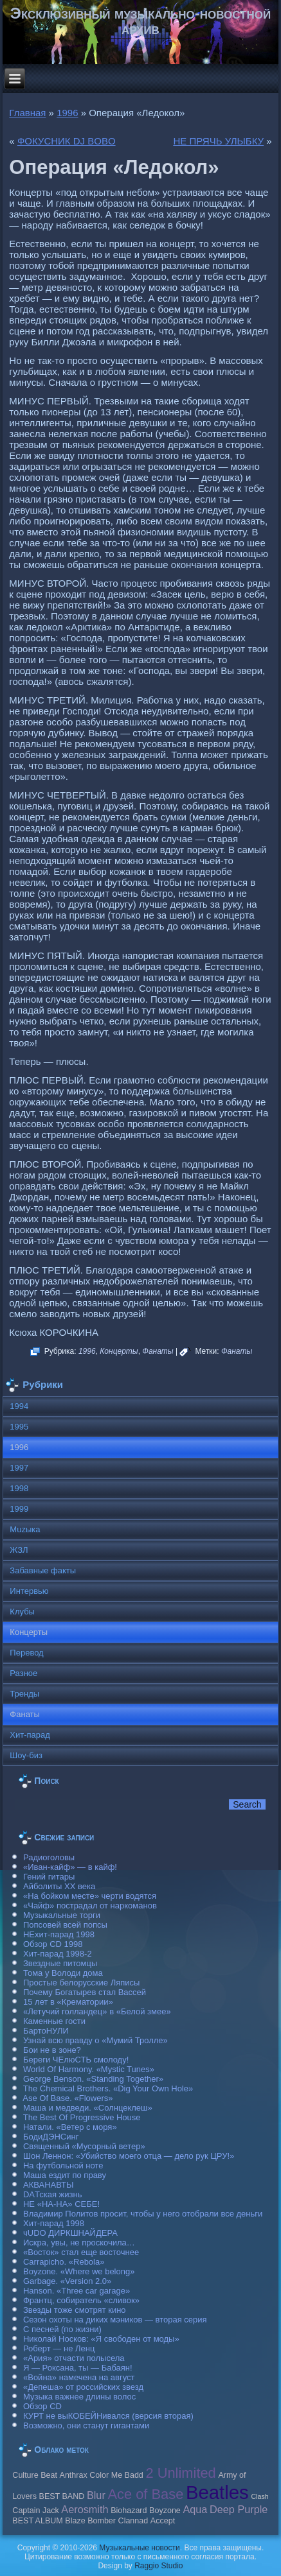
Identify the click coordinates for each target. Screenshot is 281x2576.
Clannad (133, 2520)
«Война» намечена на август (79, 2377)
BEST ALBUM (37, 2520)
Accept (162, 2520)
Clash (259, 2496)
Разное (23, 1673)
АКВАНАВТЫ (48, 2185)
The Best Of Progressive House (82, 2117)
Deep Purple (238, 2509)
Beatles (217, 2492)
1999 (19, 1509)
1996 (67, 112)
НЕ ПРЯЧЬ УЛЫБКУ (218, 140)
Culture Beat (34, 2475)
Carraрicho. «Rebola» (63, 2262)
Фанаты (157, 1351)
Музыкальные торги (61, 1915)
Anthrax (73, 2475)
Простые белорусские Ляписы (81, 1982)
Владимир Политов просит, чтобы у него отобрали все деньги (142, 2213)
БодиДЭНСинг (50, 2136)
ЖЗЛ (19, 1550)
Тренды (24, 1694)
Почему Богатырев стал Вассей (84, 1992)
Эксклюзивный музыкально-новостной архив (140, 20)
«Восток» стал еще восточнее (81, 2252)
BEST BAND (62, 2496)
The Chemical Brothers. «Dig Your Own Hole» (108, 2088)
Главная (27, 112)
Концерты (119, 1351)
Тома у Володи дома (63, 1973)
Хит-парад (30, 1735)
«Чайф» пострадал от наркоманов (90, 1905)
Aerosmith (84, 2509)
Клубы (22, 1611)
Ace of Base (145, 2494)
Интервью (29, 1591)
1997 (19, 1468)
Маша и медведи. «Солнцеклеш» (87, 2108)
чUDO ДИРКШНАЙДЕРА (70, 2233)
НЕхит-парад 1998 (59, 1934)
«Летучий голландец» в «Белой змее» (97, 2011)
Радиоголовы (49, 1857)
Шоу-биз (26, 1755)
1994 (19, 1406)
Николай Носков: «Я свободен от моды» (101, 2339)
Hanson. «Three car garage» (76, 2290)
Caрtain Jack (35, 2510)
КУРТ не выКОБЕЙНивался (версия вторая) (108, 2416)
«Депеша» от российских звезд (83, 2387)
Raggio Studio (158, 2565)
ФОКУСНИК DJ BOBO (66, 140)
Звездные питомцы (60, 1963)
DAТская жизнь (52, 2194)
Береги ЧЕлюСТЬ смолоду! (76, 2059)
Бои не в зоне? (52, 2050)
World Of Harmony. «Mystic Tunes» (88, 2069)
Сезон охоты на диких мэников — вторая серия (115, 2319)
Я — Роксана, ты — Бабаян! (77, 2368)
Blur (96, 2495)
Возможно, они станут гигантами (86, 2425)
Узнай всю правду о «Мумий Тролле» (95, 2040)
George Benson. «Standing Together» (93, 2079)
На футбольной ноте (63, 2165)
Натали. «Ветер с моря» (70, 2127)
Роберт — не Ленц (59, 2348)
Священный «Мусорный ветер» (84, 2146)
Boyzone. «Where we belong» (78, 2271)
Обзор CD (42, 2406)
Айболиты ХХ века (59, 1886)
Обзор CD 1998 (52, 1944)
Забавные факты (43, 1570)
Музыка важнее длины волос (79, 2396)
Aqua (195, 2509)
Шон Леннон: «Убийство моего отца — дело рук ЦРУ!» (128, 2156)
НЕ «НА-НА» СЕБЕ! (61, 2204)
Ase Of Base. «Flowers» (68, 2098)
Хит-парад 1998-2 (57, 1953)
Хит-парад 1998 (53, 2223)
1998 (19, 1488)
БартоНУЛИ (46, 2031)
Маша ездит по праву (64, 2175)
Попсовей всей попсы (65, 1925)
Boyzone (165, 2510)
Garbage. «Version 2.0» (67, 2281)
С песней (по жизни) (62, 2329)
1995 (19, 1426)
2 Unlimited (180, 2473)
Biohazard (129, 2510)
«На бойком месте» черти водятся (89, 1896)
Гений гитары (49, 1876)
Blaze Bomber (90, 2520)
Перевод (26, 1652)
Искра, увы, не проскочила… (79, 2242)
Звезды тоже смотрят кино (74, 2310)
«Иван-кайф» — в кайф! (70, 1867)
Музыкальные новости (139, 2547)
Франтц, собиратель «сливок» (81, 2300)
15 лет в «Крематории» (68, 2002)
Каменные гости (54, 2021)
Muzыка (25, 1529)
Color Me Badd (116, 2475)
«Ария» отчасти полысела (74, 2358)
